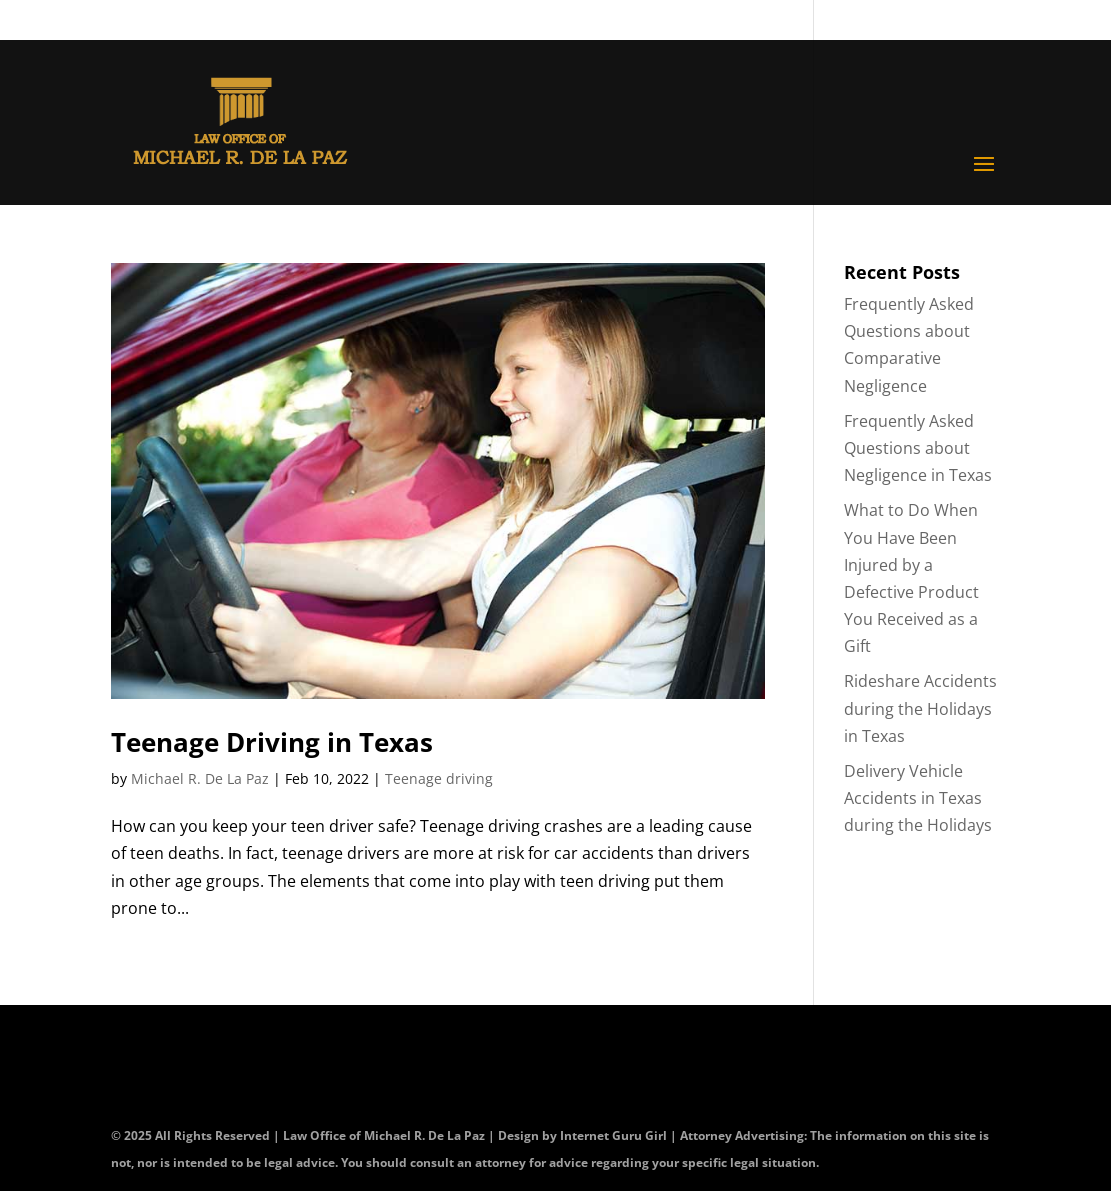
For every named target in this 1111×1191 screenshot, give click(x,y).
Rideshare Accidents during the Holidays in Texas (920, 708)
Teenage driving (439, 778)
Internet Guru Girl (615, 1135)
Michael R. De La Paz (200, 778)
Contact (791, 21)
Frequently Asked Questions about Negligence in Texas (918, 448)
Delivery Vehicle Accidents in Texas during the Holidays (918, 798)
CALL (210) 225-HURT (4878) (366, 21)
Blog (879, 21)
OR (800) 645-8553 (629, 21)
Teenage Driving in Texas (272, 742)
